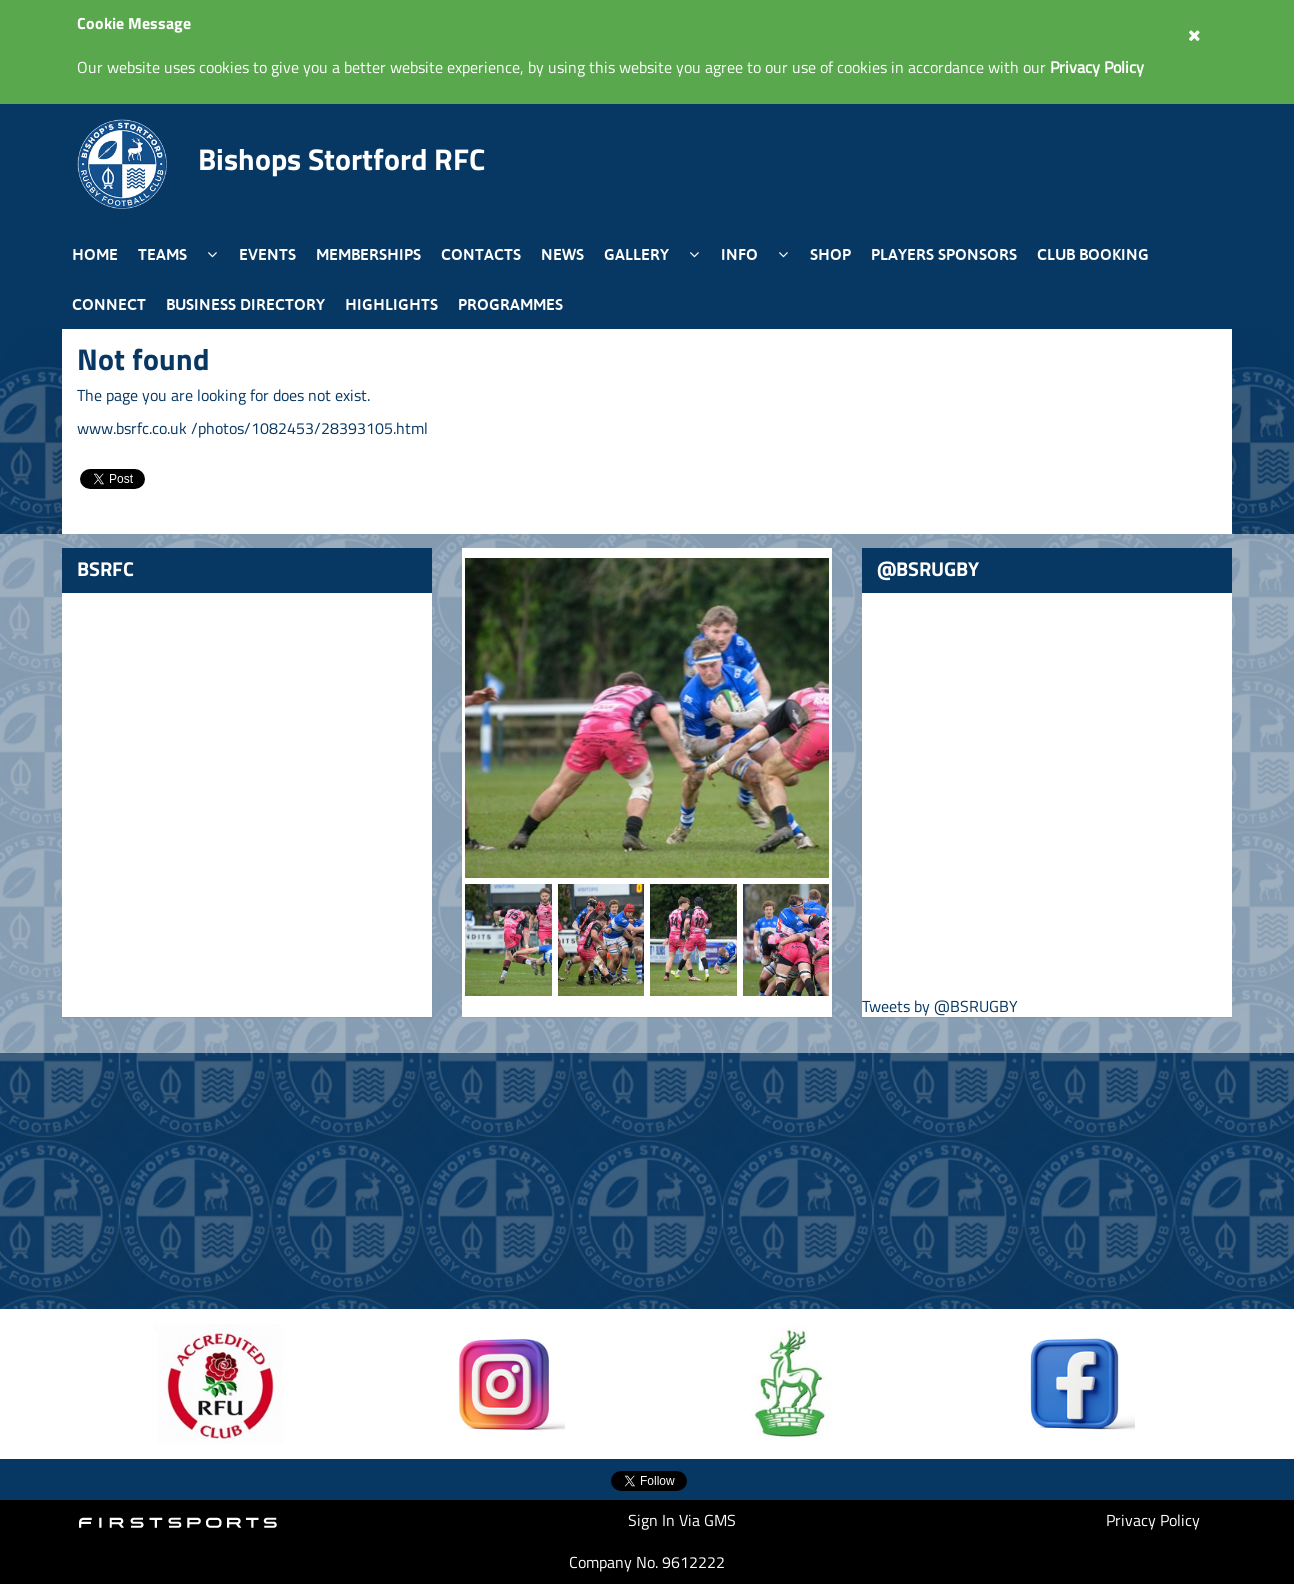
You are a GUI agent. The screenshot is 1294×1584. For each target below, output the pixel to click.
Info (739, 254)
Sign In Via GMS (682, 1520)
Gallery (636, 254)
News (562, 254)
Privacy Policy (1153, 1520)
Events (267, 254)
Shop (830, 254)
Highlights (391, 304)
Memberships (368, 254)
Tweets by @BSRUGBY (940, 1006)
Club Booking (1093, 254)
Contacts (481, 254)
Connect (109, 304)
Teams (162, 254)
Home (95, 254)
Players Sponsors (944, 254)
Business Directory (245, 304)
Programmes (510, 304)
